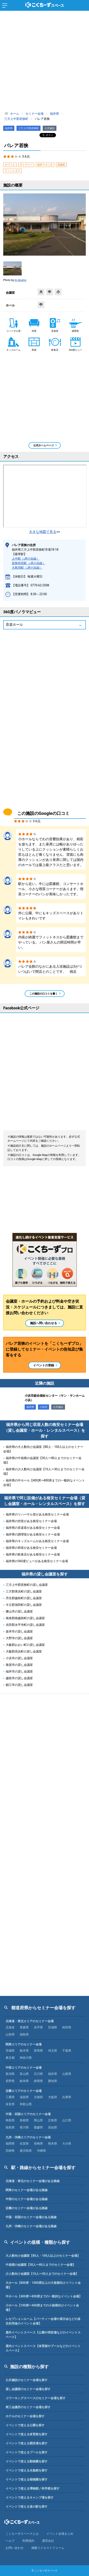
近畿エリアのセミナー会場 (24, 2091)
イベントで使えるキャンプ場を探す (30, 2497)
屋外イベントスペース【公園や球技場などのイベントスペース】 (43, 2335)
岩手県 (38, 2027)
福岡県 (10, 2143)
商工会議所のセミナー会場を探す (28, 2407)
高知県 (52, 2127)
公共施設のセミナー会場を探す (27, 2380)
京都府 (38, 2097)
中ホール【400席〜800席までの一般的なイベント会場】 (44, 2296)
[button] (12, 268)
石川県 (38, 2074)
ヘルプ (10, 2540)
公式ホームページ (43, 445)
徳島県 (10, 2127)
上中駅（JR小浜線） (25, 558)
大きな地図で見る (42, 532)
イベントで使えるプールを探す (27, 2452)
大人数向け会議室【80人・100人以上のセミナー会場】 (43, 2255)
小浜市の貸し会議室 (19, 1658)
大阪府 (52, 2097)
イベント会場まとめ (59, 2533)
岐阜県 (24, 2081)
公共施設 (49, 128)
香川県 (24, 2127)
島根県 (24, 2120)
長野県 (10, 2081)
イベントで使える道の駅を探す (27, 2506)
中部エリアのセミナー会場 (24, 2067)
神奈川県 (26, 2057)
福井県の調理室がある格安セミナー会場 (33, 1534)
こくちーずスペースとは (22, 2533)
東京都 (10, 2057)
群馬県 (38, 2050)
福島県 (24, 2034)
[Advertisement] (44, 62)
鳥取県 (10, 2120)
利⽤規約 (28, 2540)
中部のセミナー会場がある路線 (27, 2199)
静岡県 (38, 2081)
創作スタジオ (45, 164)
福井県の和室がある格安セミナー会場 (31, 1547)
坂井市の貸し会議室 (19, 1631)
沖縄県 (41, 2150)
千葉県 (66, 2050)
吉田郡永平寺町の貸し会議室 (25, 1624)
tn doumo (20, 280)
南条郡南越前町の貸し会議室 (25, 1618)
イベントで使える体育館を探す (27, 2434)
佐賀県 (24, 2143)
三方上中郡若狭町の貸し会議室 (27, 1584)
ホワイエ (10, 164)
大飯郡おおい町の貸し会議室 (25, 1644)
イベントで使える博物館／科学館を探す (33, 2488)
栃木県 (24, 2050)
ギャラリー (26, 164)
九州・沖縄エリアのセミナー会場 (28, 2137)
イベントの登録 (43, 1365)
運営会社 (48, 2540)
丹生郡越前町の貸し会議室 (24, 1598)
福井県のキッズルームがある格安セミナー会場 (37, 1541)
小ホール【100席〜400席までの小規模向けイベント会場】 (42, 2308)
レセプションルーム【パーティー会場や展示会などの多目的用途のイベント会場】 (43, 2321)
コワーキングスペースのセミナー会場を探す (36, 2398)
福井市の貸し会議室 (19, 1671)
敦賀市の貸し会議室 (19, 1664)
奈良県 (10, 2104)
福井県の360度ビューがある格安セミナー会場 (37, 1561)
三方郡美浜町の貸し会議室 (24, 1591)
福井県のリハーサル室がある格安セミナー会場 (37, 1514)
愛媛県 (38, 2127)
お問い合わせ (15, 2548)
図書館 (61, 164)
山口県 (66, 2120)
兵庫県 (66, 2097)
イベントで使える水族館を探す (27, 2470)
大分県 (66, 2143)
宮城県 (52, 2027)
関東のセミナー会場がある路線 (27, 2190)
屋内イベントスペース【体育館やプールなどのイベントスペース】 (43, 2348)
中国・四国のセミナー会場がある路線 (31, 2217)
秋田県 (66, 2027)
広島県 (52, 2120)
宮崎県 (10, 2150)
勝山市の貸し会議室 (19, 1611)
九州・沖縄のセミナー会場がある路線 (31, 2226)
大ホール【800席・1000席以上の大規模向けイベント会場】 (43, 2285)
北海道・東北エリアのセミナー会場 (30, 2021)
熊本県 (52, 2143)
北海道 (10, 2027)
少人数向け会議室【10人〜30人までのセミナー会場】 (42, 2273)
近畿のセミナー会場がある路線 (27, 2208)
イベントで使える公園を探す (25, 2425)
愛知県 (52, 2081)
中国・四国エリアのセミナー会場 (28, 2114)
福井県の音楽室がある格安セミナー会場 (33, 1527)
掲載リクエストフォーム (47, 2548)
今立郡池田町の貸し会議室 (24, 1604)
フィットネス (12, 170)
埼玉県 (52, 2050)
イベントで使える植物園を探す (27, 2479)
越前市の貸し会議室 (19, 1678)
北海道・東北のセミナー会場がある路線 (33, 2181)
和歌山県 (26, 2104)
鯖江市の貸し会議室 (19, 1684)
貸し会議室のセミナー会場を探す (28, 2389)
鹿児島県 (26, 2150)
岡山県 (38, 2120)
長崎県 (38, 2143)
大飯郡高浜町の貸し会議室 (24, 1651)
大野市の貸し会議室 (19, 1638)
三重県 (10, 2097)
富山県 (24, 2074)
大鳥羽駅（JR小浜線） (27, 567)
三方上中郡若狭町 (28, 128)
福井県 (9, 128)
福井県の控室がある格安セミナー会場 (31, 1521)
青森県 (24, 2027)
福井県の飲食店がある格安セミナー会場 (33, 1554)
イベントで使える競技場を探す (27, 2443)
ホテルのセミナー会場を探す (25, 2416)
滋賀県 (24, 2097)
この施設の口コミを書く (43, 993)
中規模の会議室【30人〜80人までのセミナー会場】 (40, 2264)
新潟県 (10, 2074)
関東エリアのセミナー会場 (24, 2044)
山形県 (10, 2034)
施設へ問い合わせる (43, 1323)
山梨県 (66, 2074)
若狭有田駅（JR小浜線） (28, 563)
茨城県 (10, 2050)
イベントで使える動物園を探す (27, 2461)
